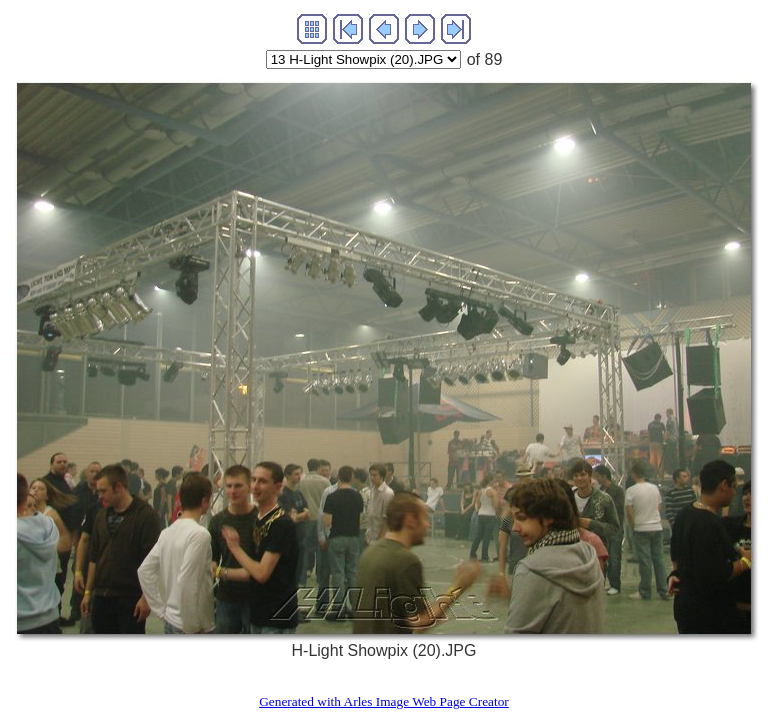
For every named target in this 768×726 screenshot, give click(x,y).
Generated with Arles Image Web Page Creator (384, 701)
